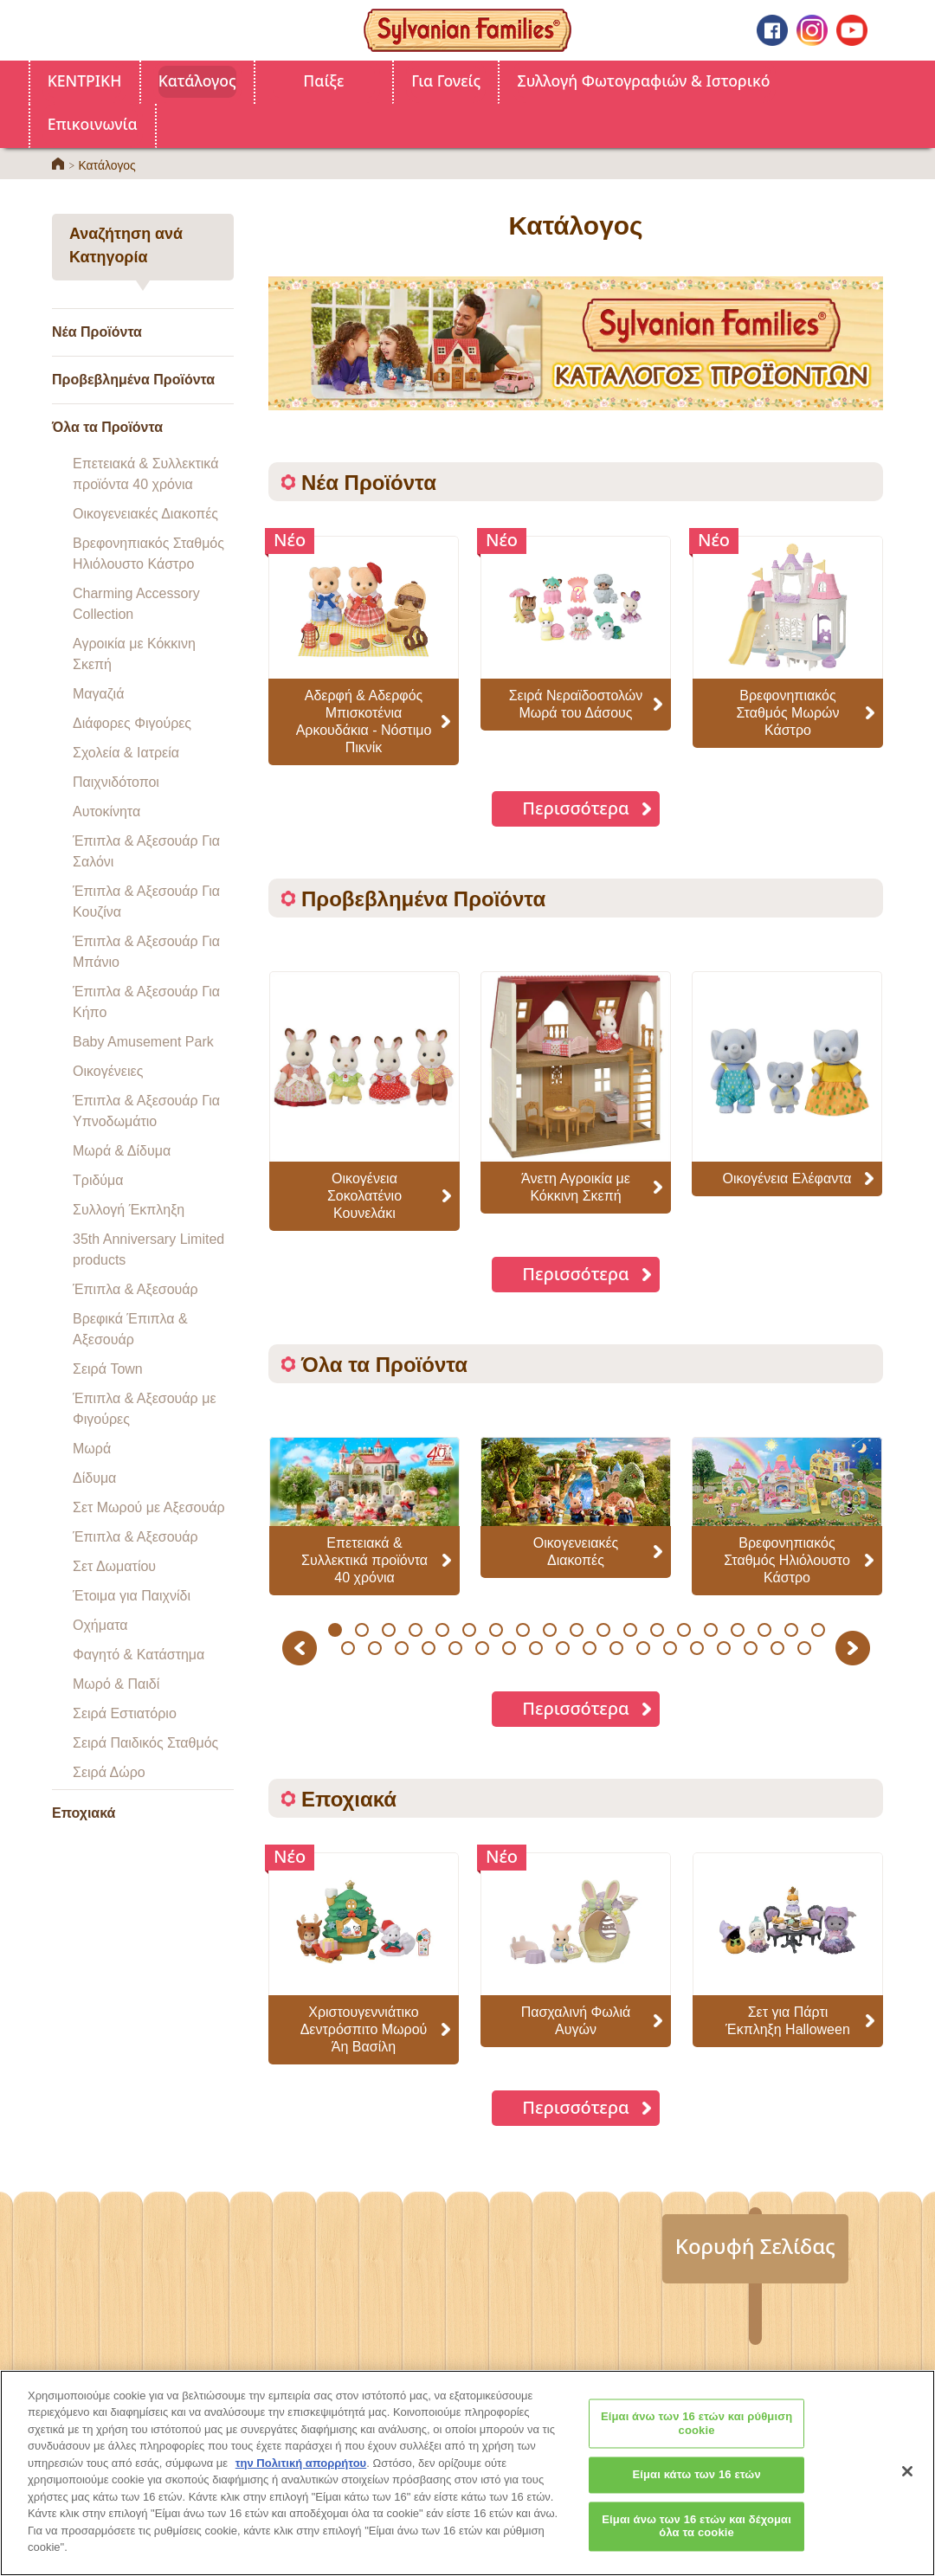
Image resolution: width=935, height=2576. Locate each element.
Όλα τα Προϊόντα (107, 427)
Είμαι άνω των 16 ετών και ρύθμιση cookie (696, 2437)
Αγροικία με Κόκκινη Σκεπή (134, 654)
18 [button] (791, 1630)
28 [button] (563, 1648)
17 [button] (764, 1630)
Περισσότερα (575, 808)
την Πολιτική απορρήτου (300, 2476)
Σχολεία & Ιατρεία (126, 752)
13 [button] (657, 1630)
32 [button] (670, 1648)
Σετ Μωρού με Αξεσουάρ (149, 1507)
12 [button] (630, 1630)
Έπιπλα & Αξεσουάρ (135, 1289)
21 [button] (375, 1648)
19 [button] (818, 1630)
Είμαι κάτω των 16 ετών (696, 2488)
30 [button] (617, 1648)
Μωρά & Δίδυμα (122, 1150)
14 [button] (683, 1630)
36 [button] (778, 1648)
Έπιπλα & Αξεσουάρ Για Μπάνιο (146, 951)
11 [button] (603, 1630)
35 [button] (751, 1648)
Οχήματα (100, 1625)
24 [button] (456, 1648)
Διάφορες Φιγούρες (132, 723)
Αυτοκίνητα (106, 811)
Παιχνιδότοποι (116, 782)
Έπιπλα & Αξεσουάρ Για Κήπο (146, 1002)
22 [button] (402, 1648)
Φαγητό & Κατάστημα (138, 1654)
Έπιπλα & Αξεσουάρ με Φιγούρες (144, 1408)
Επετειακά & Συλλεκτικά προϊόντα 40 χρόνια (145, 474)
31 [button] (644, 1648)
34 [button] (724, 1648)
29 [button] (590, 1648)
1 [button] (334, 1630)
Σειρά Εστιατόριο (125, 1713)
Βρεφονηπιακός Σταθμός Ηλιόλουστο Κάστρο (148, 553)
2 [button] (361, 1630)
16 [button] (737, 1630)
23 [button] (429, 1648)
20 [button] (348, 1648)
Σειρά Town (108, 1369)
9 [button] (549, 1630)
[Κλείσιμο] (907, 2484)
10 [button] (576, 1630)
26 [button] (509, 1648)
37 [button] (805, 1648)
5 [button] (442, 1630)
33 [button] (697, 1648)
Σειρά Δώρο (109, 1772)
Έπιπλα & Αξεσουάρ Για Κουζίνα (146, 901)
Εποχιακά (83, 1813)
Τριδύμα (98, 1180)
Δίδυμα (94, 1478)
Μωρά (92, 1448)
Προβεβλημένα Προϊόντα (133, 379)
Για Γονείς (445, 80)
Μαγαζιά (98, 693)
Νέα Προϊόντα (97, 332)
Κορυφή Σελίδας (755, 2245)
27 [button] (536, 1648)
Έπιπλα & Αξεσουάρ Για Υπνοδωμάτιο (146, 1111)
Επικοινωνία (93, 123)
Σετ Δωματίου (114, 1566)
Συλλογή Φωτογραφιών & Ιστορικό (644, 80)
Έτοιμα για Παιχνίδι (131, 1595)
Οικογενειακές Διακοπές (145, 513)
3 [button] (388, 1630)
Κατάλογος (197, 80)
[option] (364, 1101)
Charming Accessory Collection (136, 603)
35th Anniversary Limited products (148, 1249)
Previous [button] (302, 1647)
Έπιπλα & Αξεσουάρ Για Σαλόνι (146, 851)
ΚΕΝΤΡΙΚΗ (85, 80)
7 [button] (495, 1630)
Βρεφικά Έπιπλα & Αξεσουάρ (130, 1329)
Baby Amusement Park (143, 1041)
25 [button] (483, 1648)
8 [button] (522, 1630)
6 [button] (469, 1630)
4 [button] (415, 1630)
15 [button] (710, 1630)
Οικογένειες (108, 1071)
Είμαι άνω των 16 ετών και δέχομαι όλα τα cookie (696, 2540)
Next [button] (855, 1647)
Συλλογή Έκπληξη (128, 1209)
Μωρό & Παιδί (116, 1684)
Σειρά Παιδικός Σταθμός (145, 1743)
